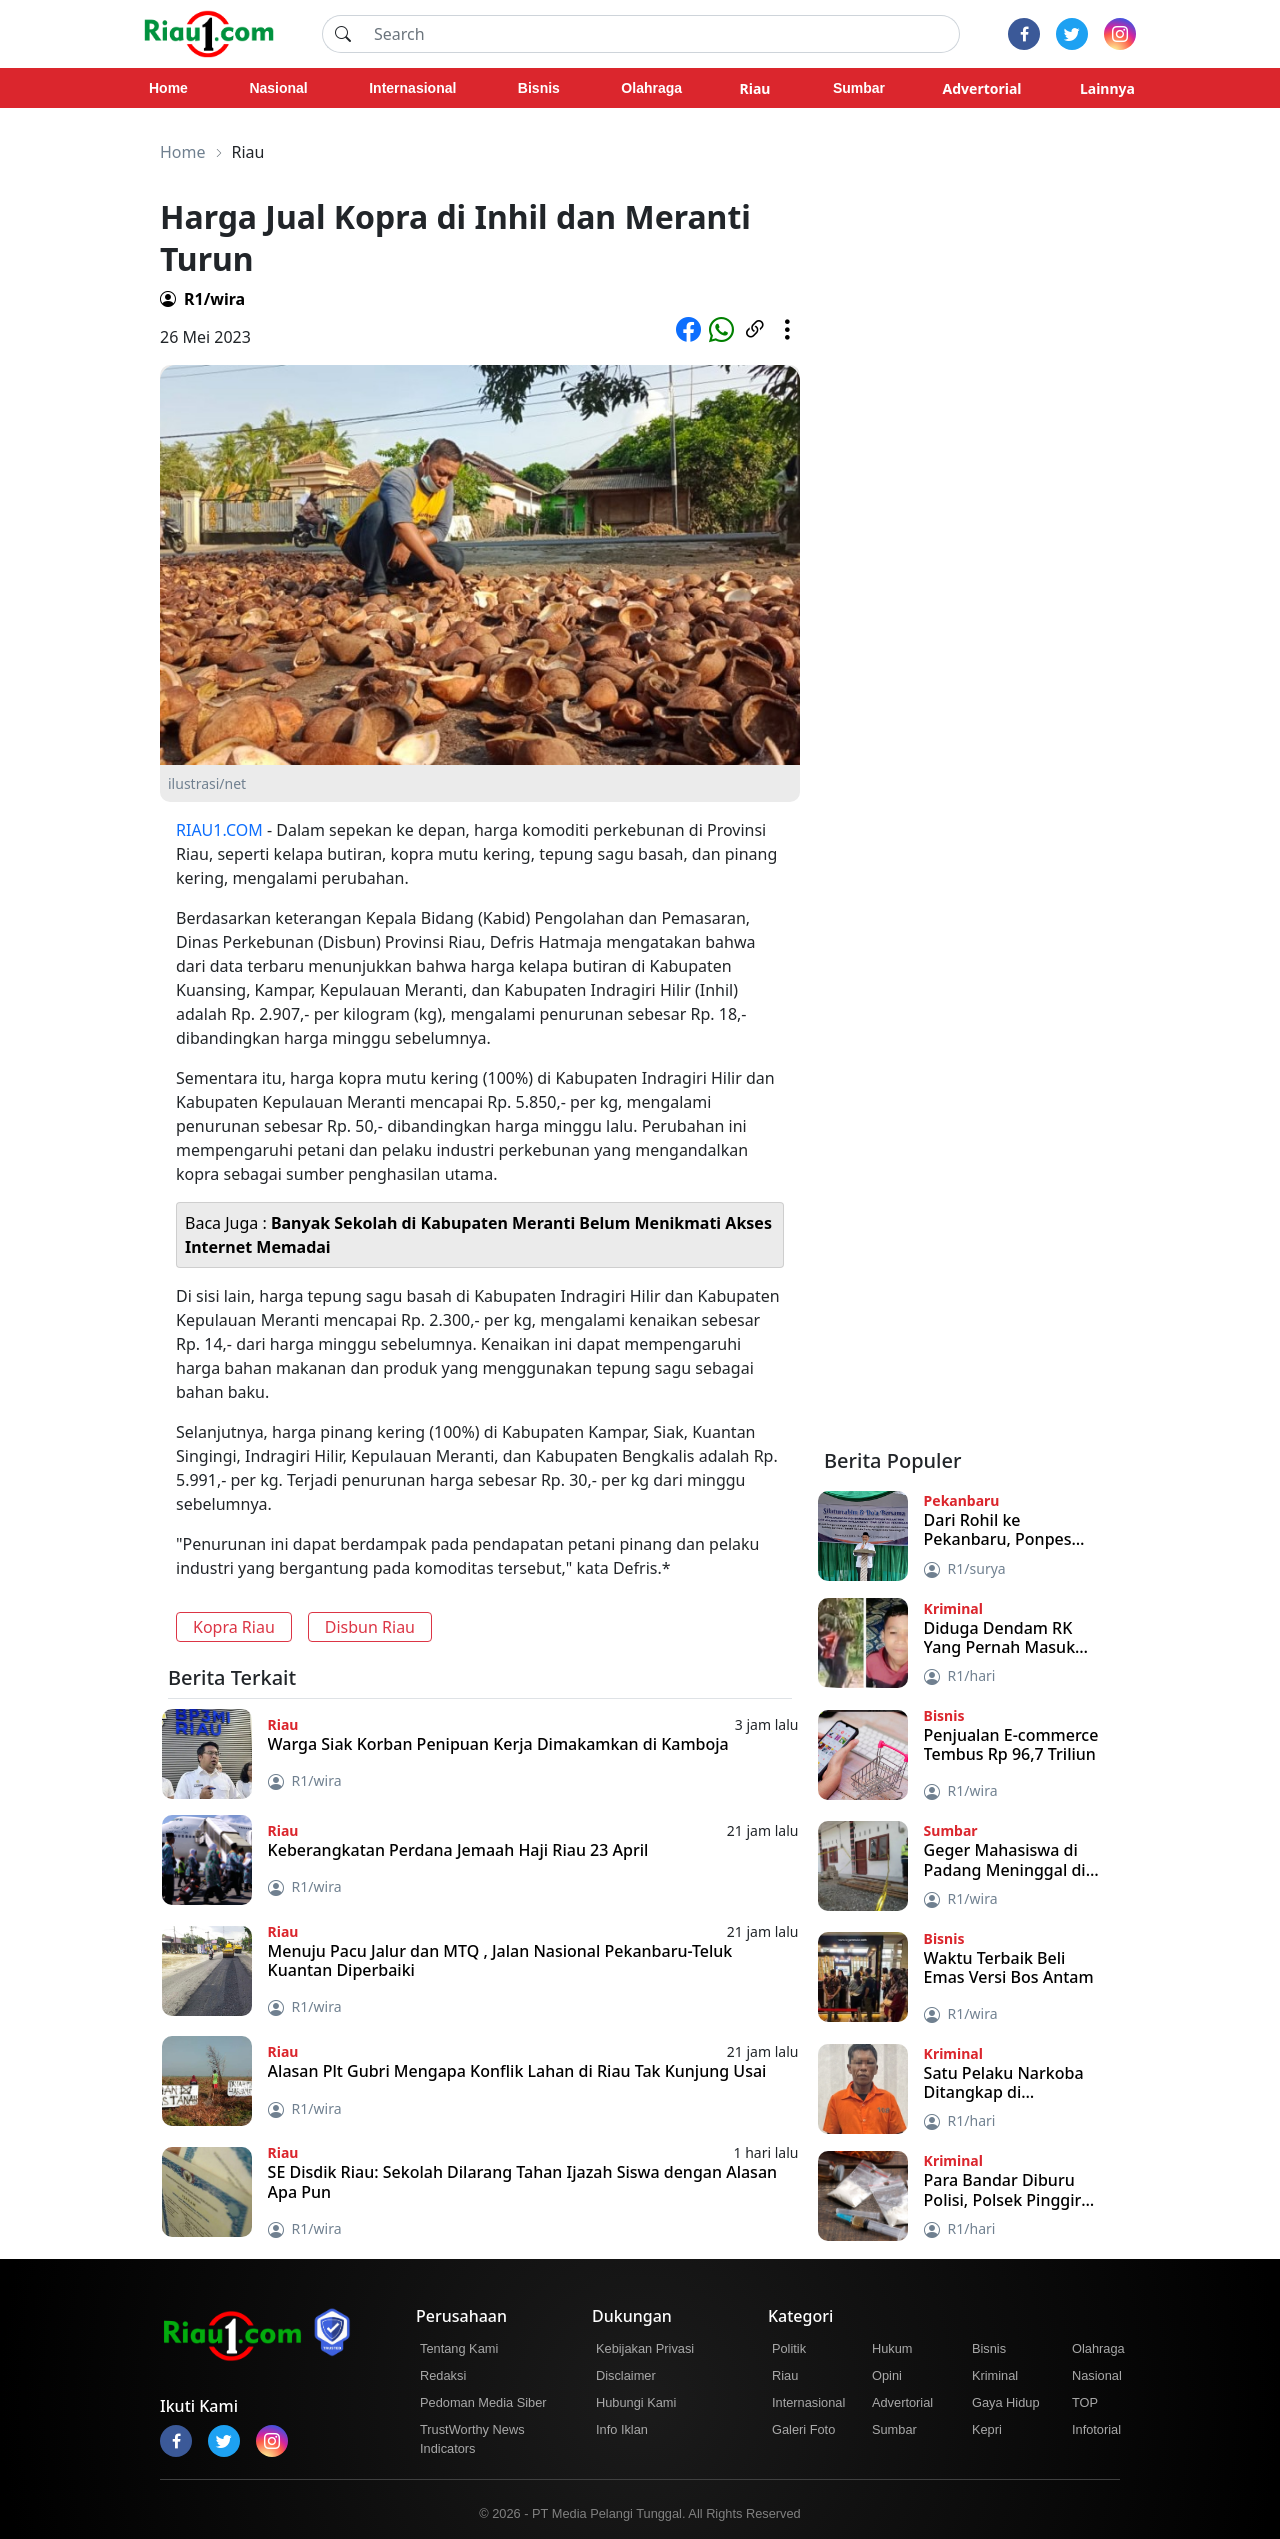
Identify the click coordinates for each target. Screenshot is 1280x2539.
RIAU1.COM (219, 830)
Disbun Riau (370, 1627)
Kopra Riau (234, 1627)
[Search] (661, 34)
